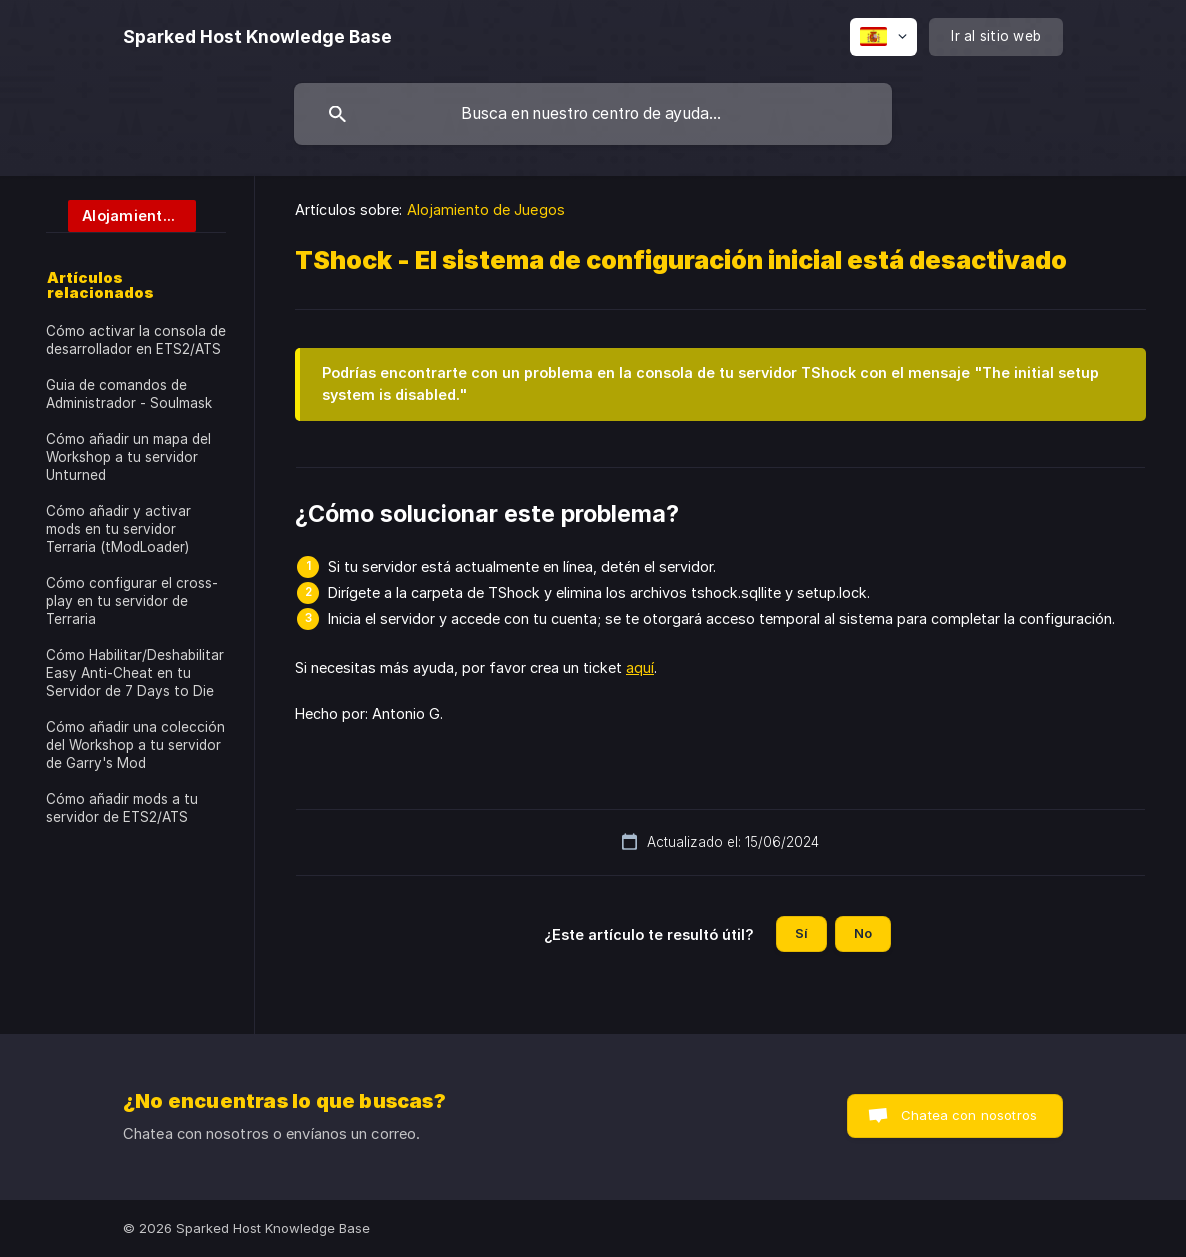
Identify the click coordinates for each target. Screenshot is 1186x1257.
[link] (121, 214)
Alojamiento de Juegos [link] (486, 209)
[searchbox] (593, 114)
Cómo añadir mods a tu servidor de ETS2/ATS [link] (122, 808)
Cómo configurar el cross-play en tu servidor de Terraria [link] (132, 601)
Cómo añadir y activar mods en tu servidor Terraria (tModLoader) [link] (118, 529)
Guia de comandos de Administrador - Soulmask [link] (129, 394)
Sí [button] (801, 933)
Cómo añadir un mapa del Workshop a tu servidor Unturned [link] (128, 457)
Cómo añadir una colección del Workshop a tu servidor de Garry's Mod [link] (135, 745)
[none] (257, 37)
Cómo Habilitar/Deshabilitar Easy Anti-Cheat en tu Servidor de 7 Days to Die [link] (135, 673)
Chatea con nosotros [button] (969, 1115)
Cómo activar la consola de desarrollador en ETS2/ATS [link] (136, 340)
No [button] (863, 933)
